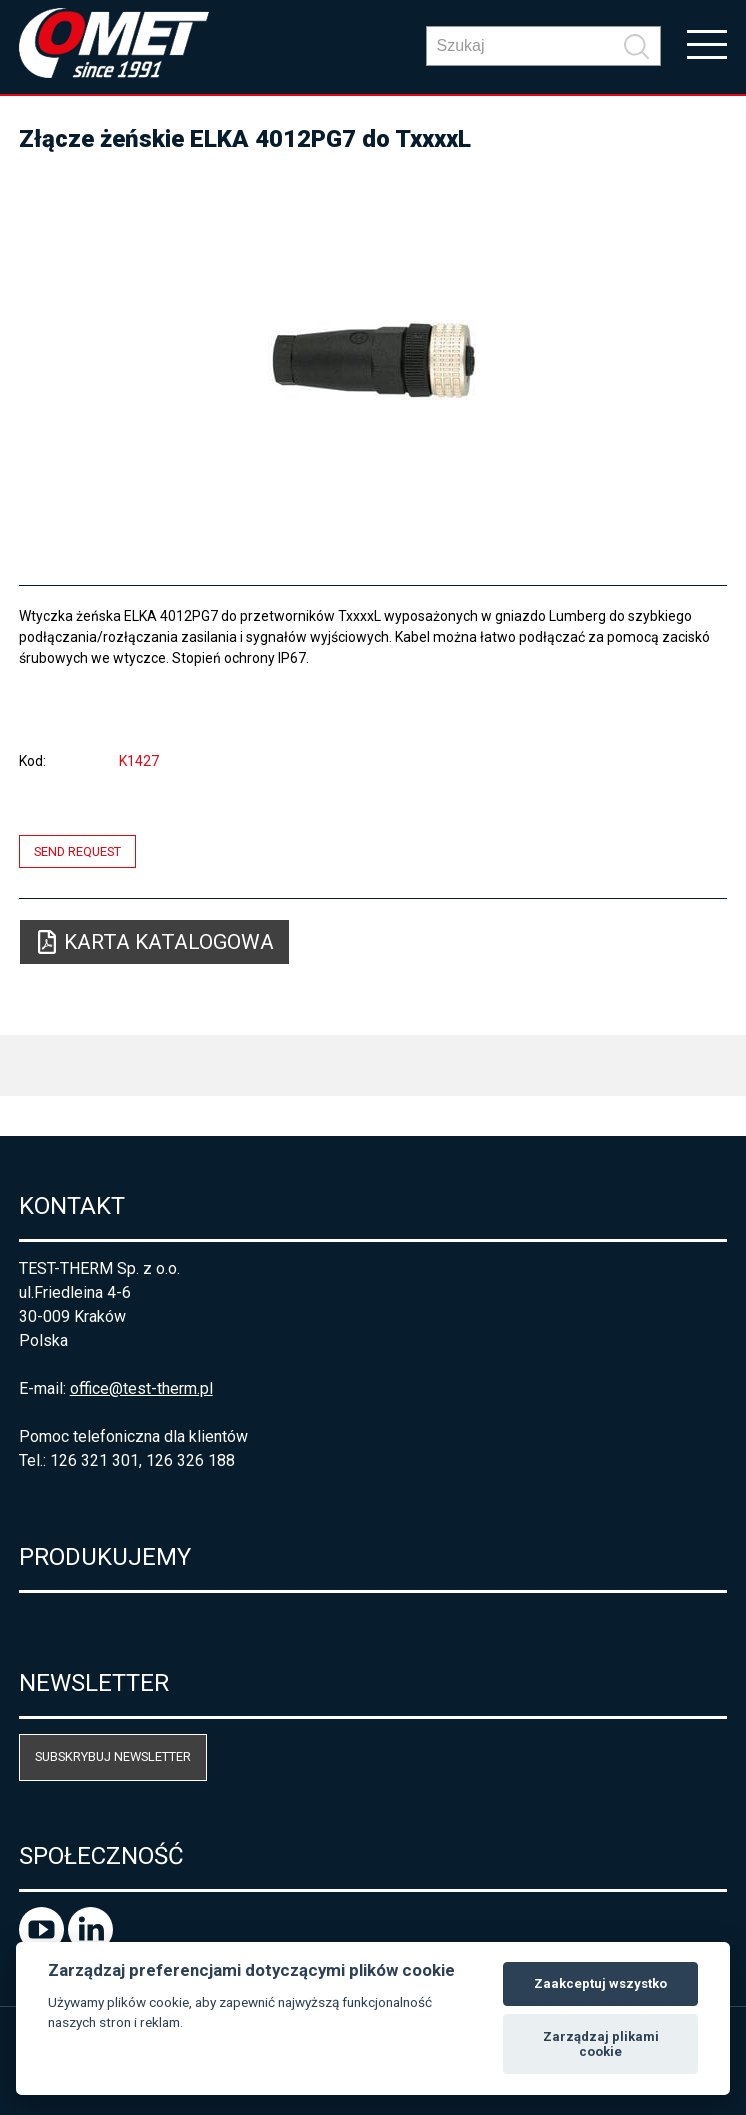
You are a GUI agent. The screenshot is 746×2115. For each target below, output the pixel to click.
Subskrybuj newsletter (113, 1756)
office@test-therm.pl (141, 1388)
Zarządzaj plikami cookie (601, 2044)
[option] (373, 360)
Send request (77, 851)
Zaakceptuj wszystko (600, 1983)
